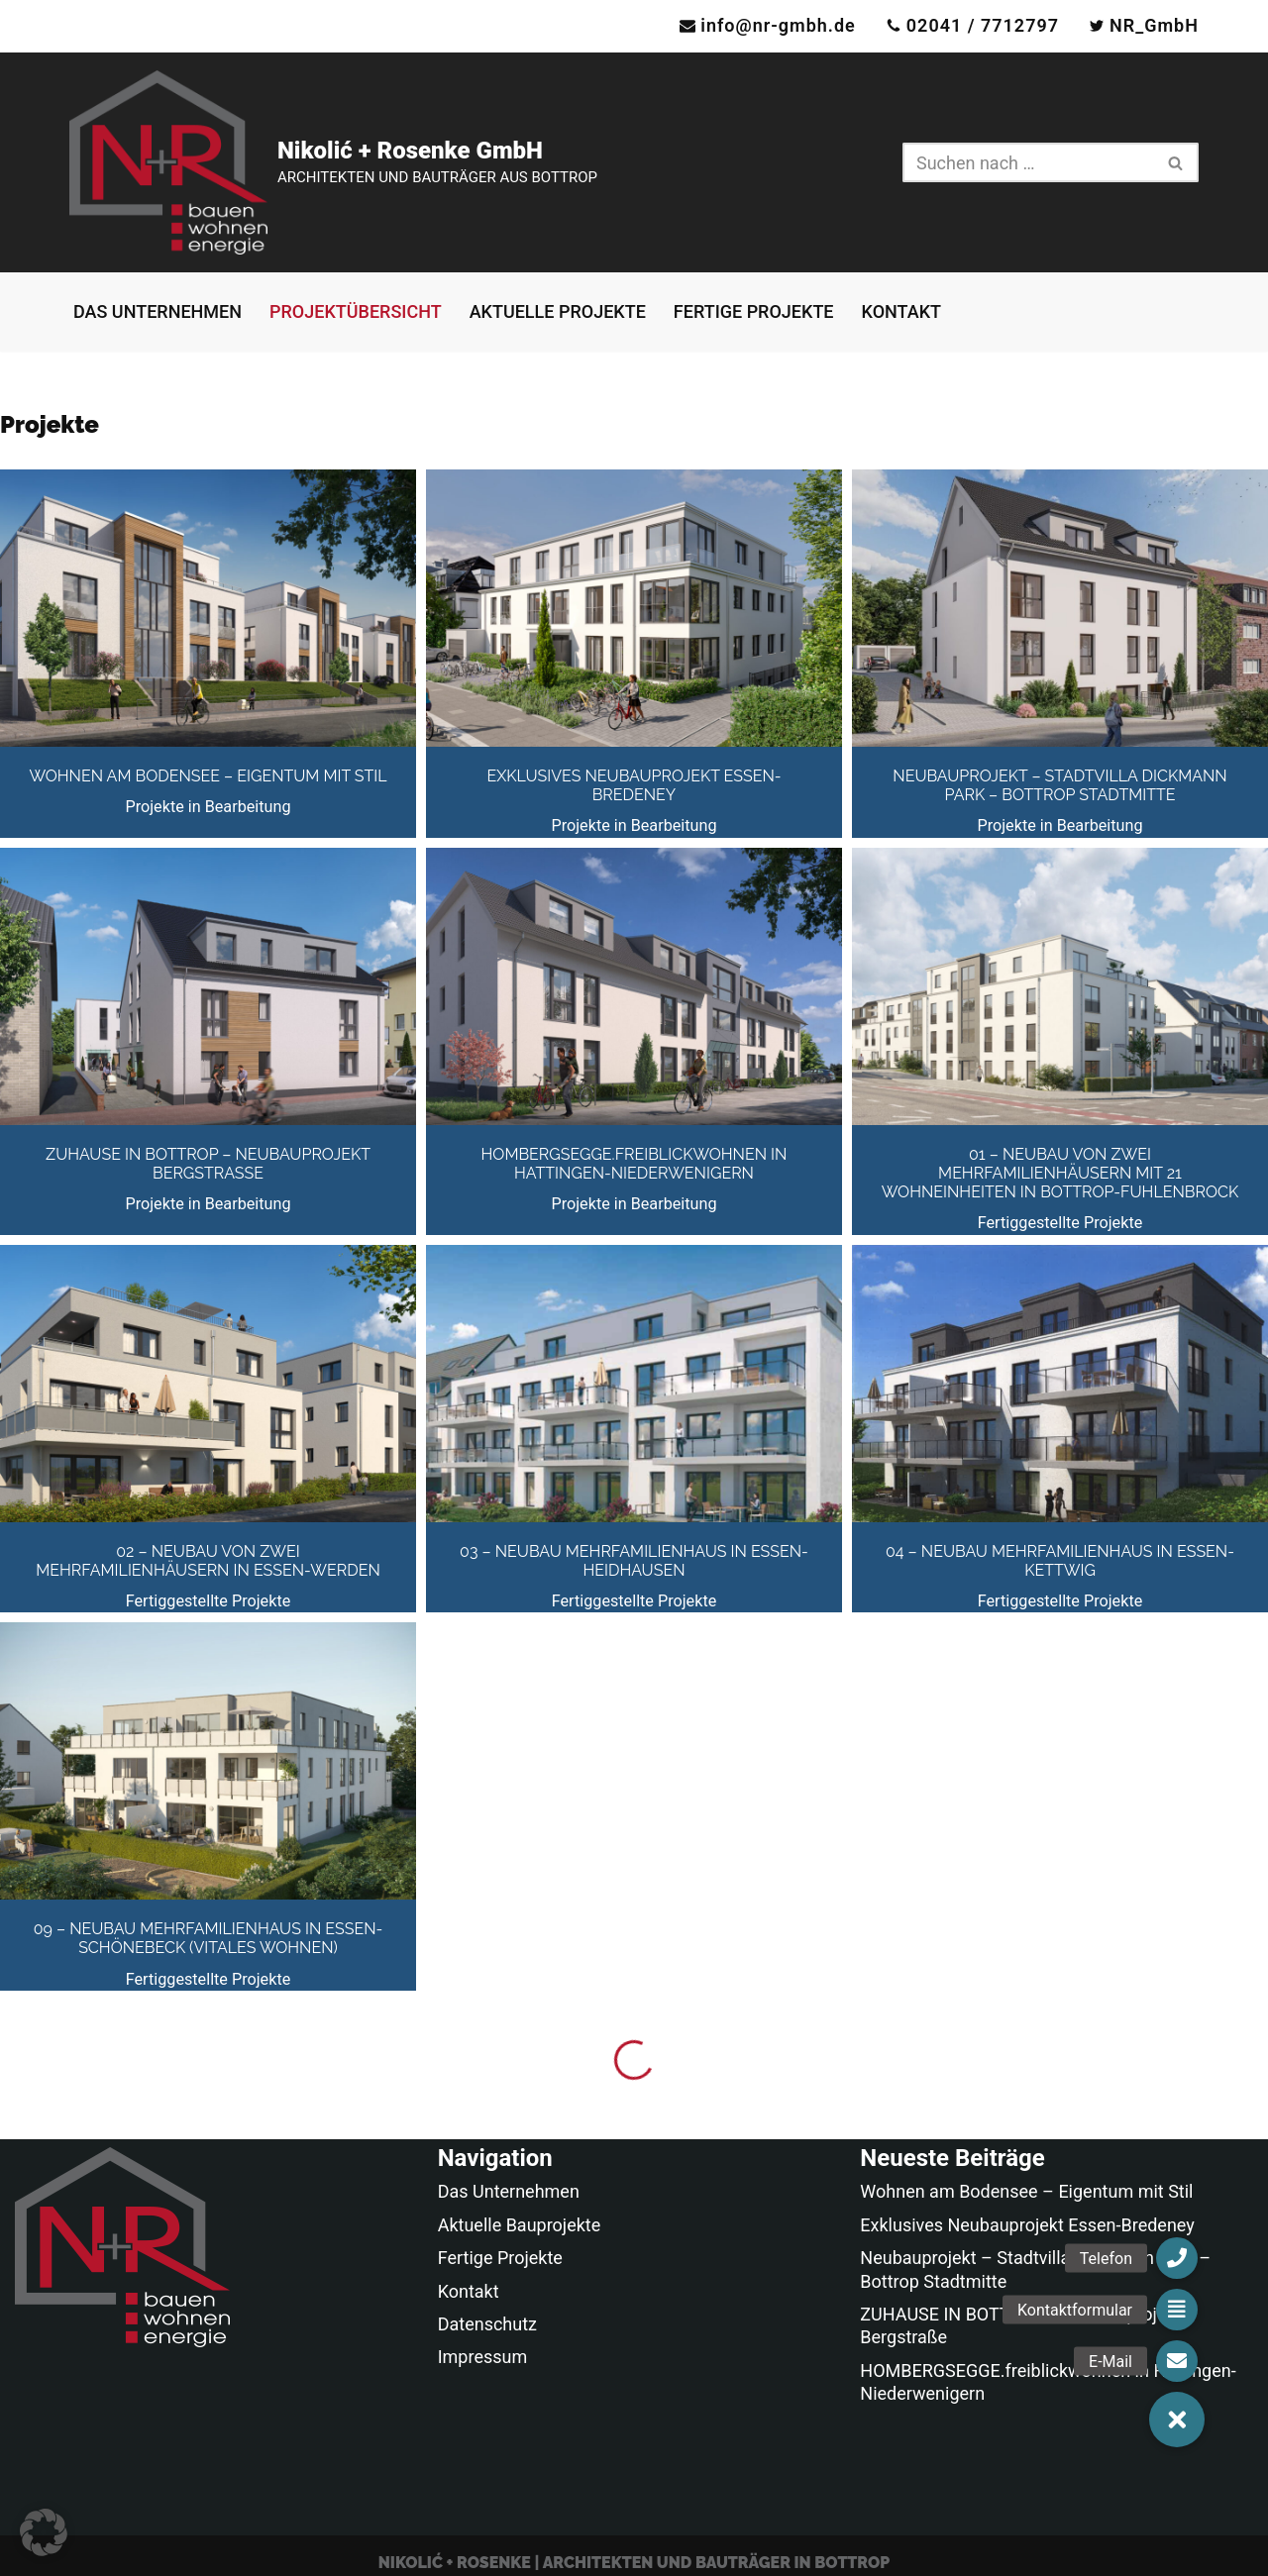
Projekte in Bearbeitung (207, 806)
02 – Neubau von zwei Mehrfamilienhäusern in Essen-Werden (207, 1561)
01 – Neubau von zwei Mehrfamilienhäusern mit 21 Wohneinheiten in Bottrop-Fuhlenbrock (1060, 1173)
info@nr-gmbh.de (778, 25)
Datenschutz (487, 2324)
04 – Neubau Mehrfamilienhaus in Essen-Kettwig (1060, 1561)
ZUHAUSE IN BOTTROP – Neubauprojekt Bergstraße (208, 1164)
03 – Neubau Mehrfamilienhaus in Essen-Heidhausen (634, 1561)
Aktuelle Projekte (558, 311)
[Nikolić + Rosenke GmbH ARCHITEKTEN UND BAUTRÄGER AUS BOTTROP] (333, 162)
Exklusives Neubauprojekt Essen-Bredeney (633, 785)
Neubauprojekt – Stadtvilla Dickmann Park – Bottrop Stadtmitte (1059, 785)
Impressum (483, 2356)
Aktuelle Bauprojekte (519, 2225)
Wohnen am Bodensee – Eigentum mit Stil (207, 776)
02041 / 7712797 (982, 25)
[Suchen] (1028, 162)
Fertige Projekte (754, 311)
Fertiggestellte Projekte (1060, 1222)
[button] (43, 2532)
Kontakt (901, 311)
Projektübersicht (355, 311)
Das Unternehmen (157, 311)
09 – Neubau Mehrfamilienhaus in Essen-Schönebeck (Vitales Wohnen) (208, 1938)
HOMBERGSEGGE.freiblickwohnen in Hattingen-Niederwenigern (634, 1164)
